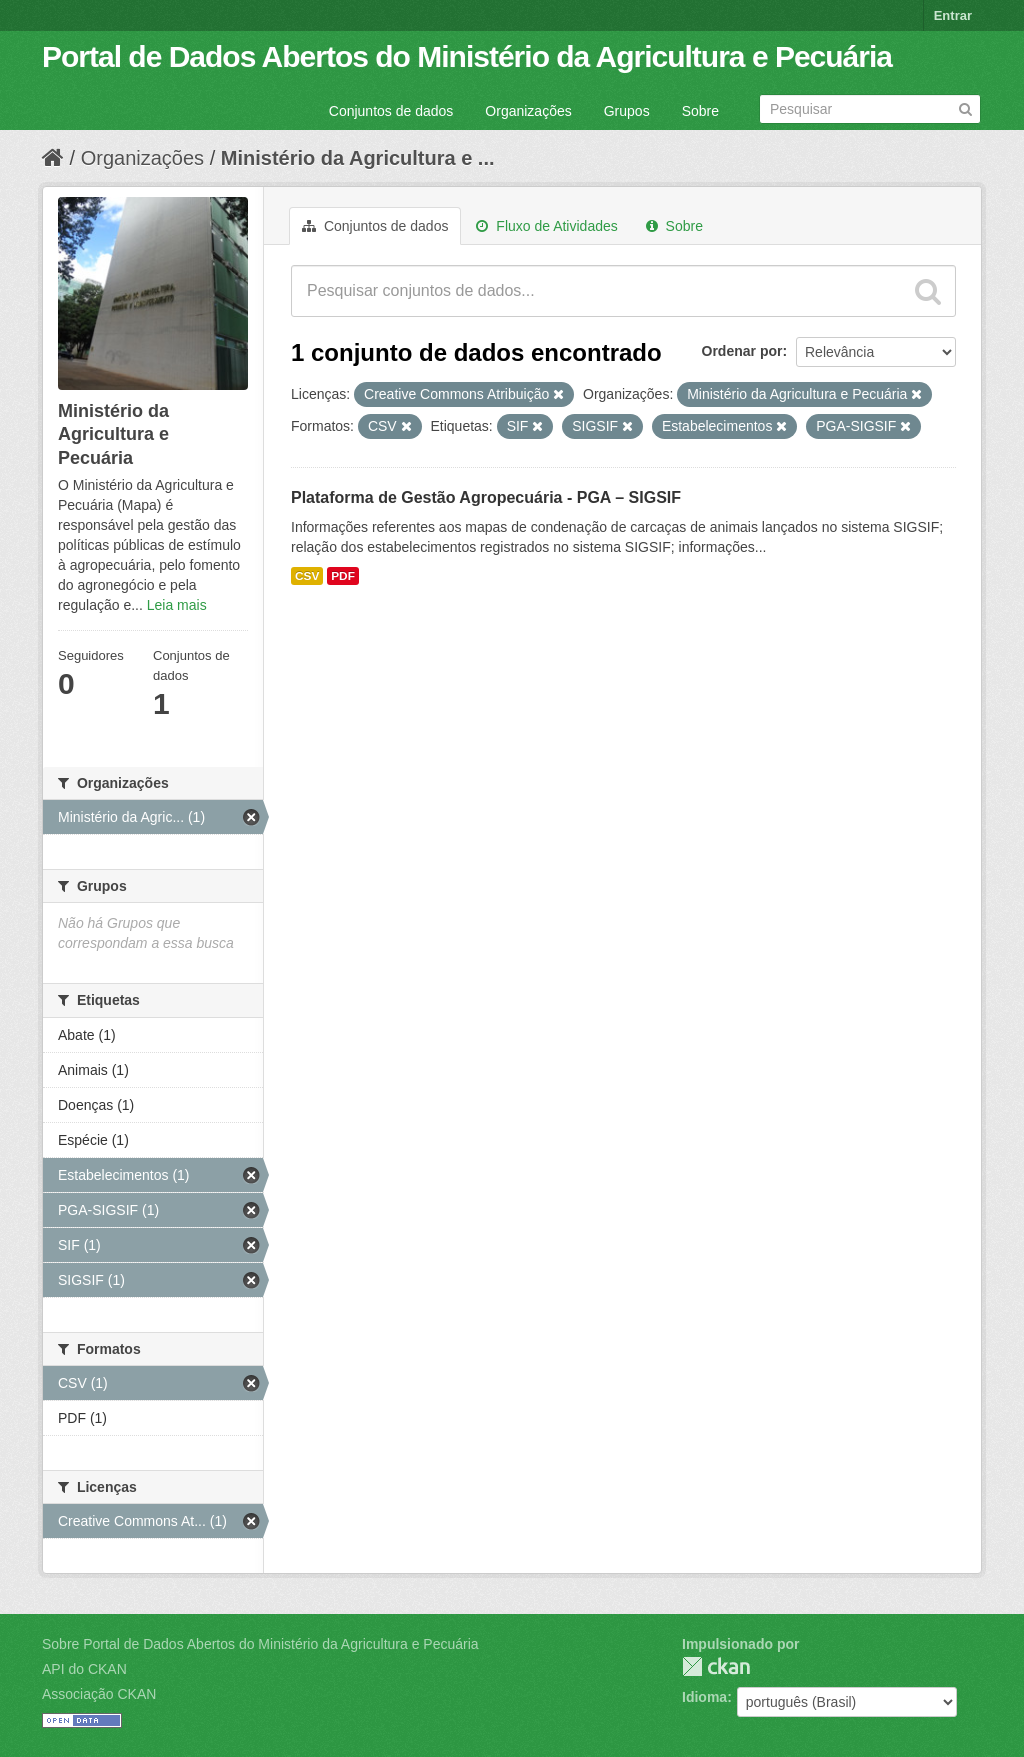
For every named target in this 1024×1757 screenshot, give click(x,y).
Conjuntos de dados (391, 111)
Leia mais (177, 605)
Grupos (627, 111)
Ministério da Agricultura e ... (358, 158)
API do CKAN (84, 1669)
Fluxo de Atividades (546, 226)
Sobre (700, 111)
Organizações (528, 111)
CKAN (716, 1666)
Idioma (704, 1697)
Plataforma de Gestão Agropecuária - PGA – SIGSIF (486, 497)
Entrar (953, 15)
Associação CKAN (99, 1694)
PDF (343, 576)
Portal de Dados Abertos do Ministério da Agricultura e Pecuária (467, 56)
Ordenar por (742, 351)
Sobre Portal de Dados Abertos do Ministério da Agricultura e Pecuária (260, 1644)
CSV (307, 576)
